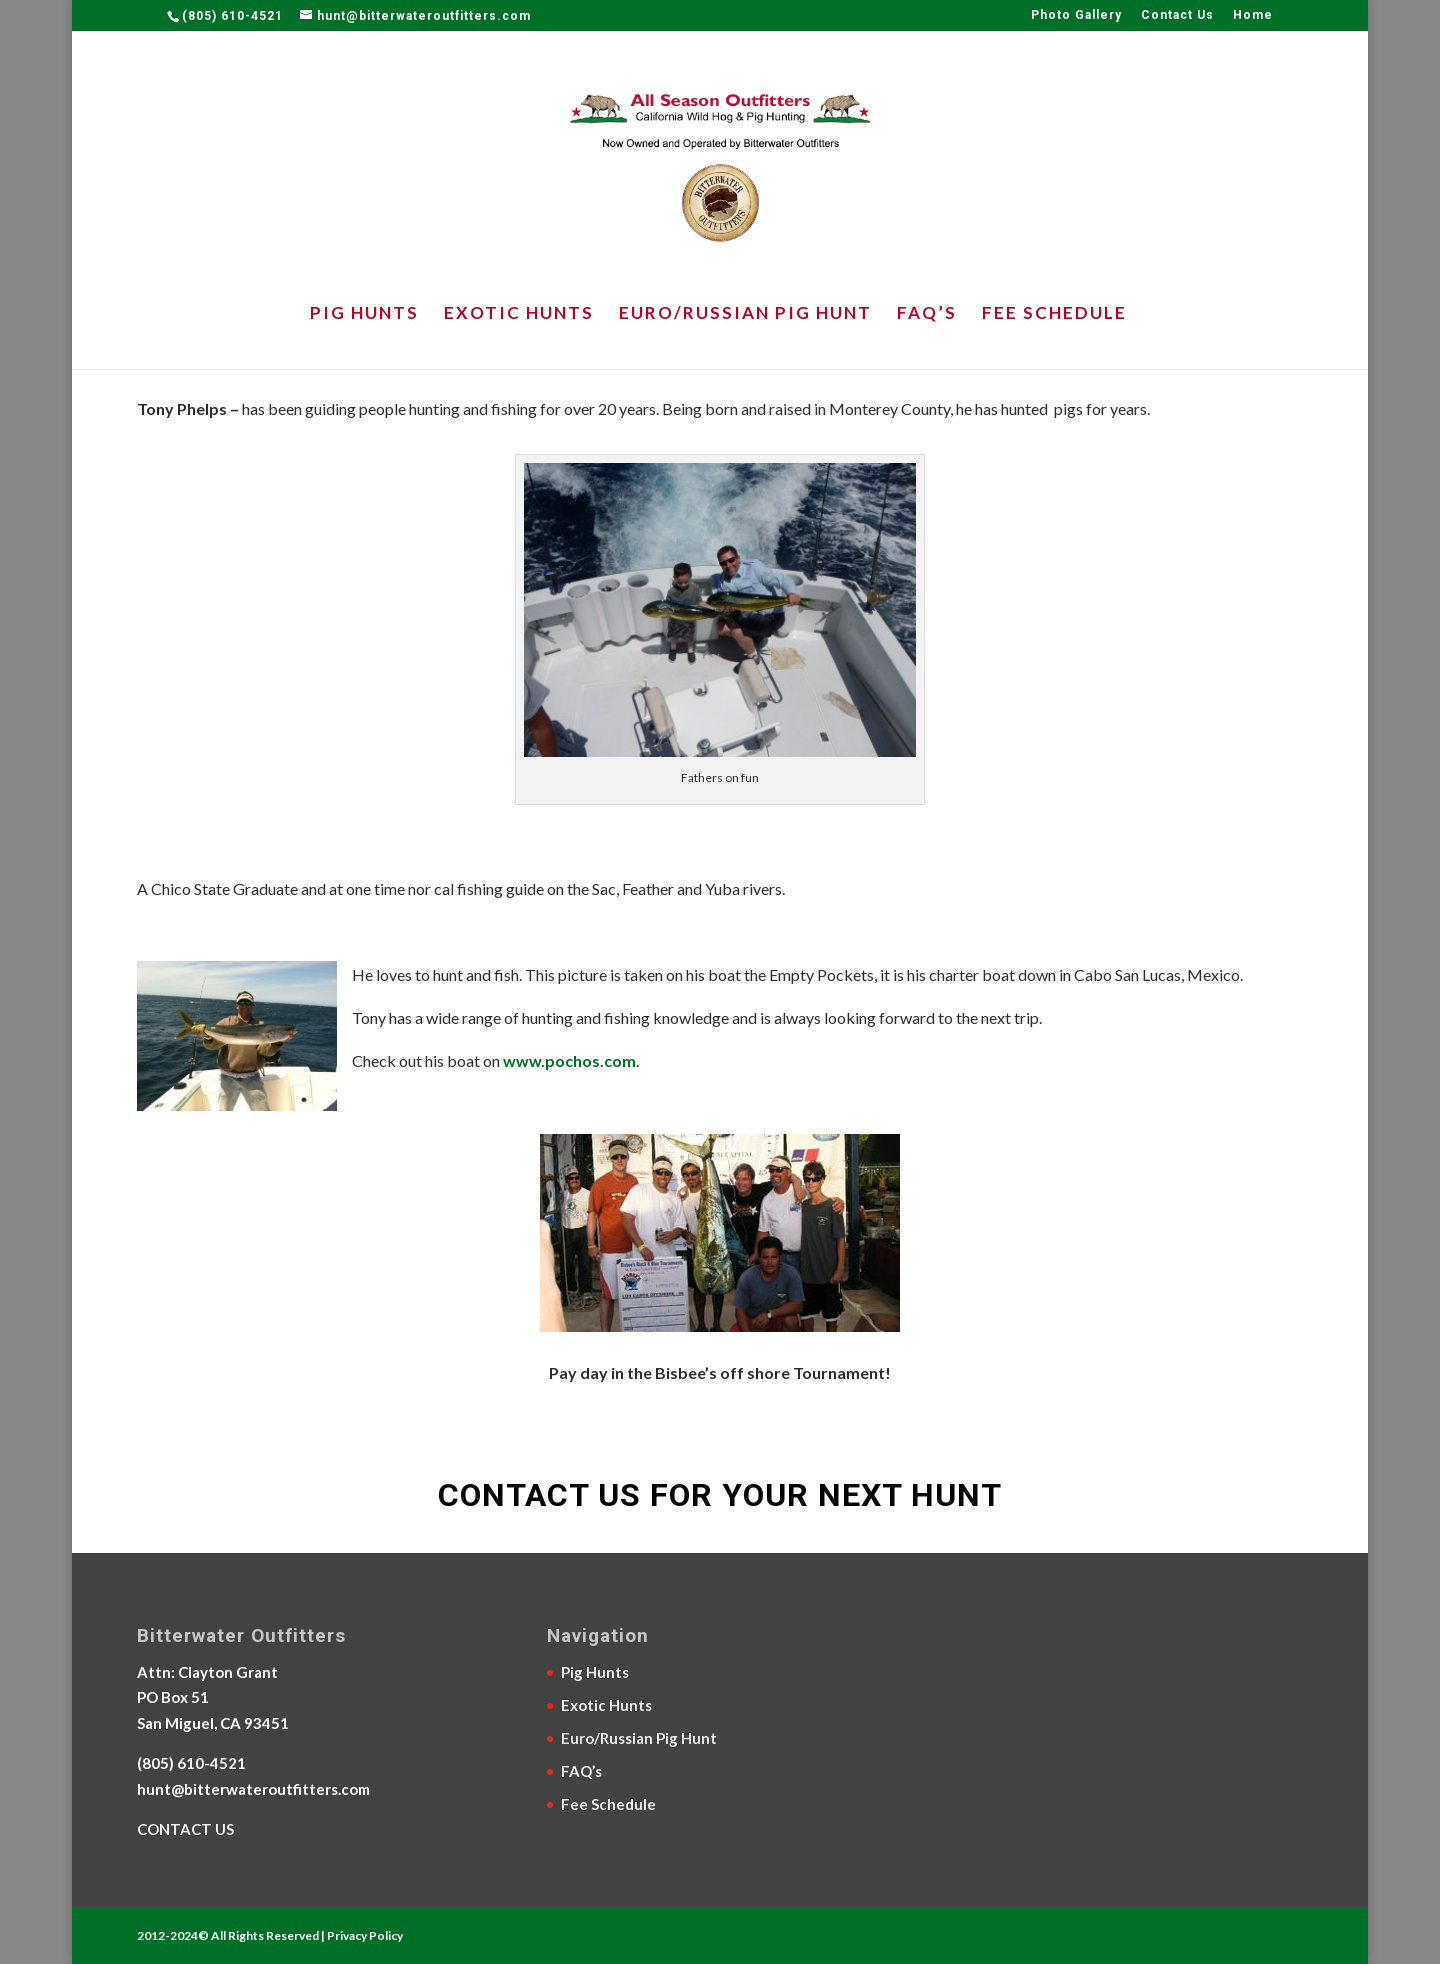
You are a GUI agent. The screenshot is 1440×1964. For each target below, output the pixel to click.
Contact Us (1177, 15)
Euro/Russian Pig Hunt (745, 314)
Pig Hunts (364, 314)
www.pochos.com (569, 1060)
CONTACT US (185, 1829)
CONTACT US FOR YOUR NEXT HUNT (720, 1495)
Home (1253, 15)
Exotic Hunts (519, 314)
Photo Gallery (1076, 15)
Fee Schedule (1054, 314)
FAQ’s (927, 314)
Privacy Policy (365, 1935)
